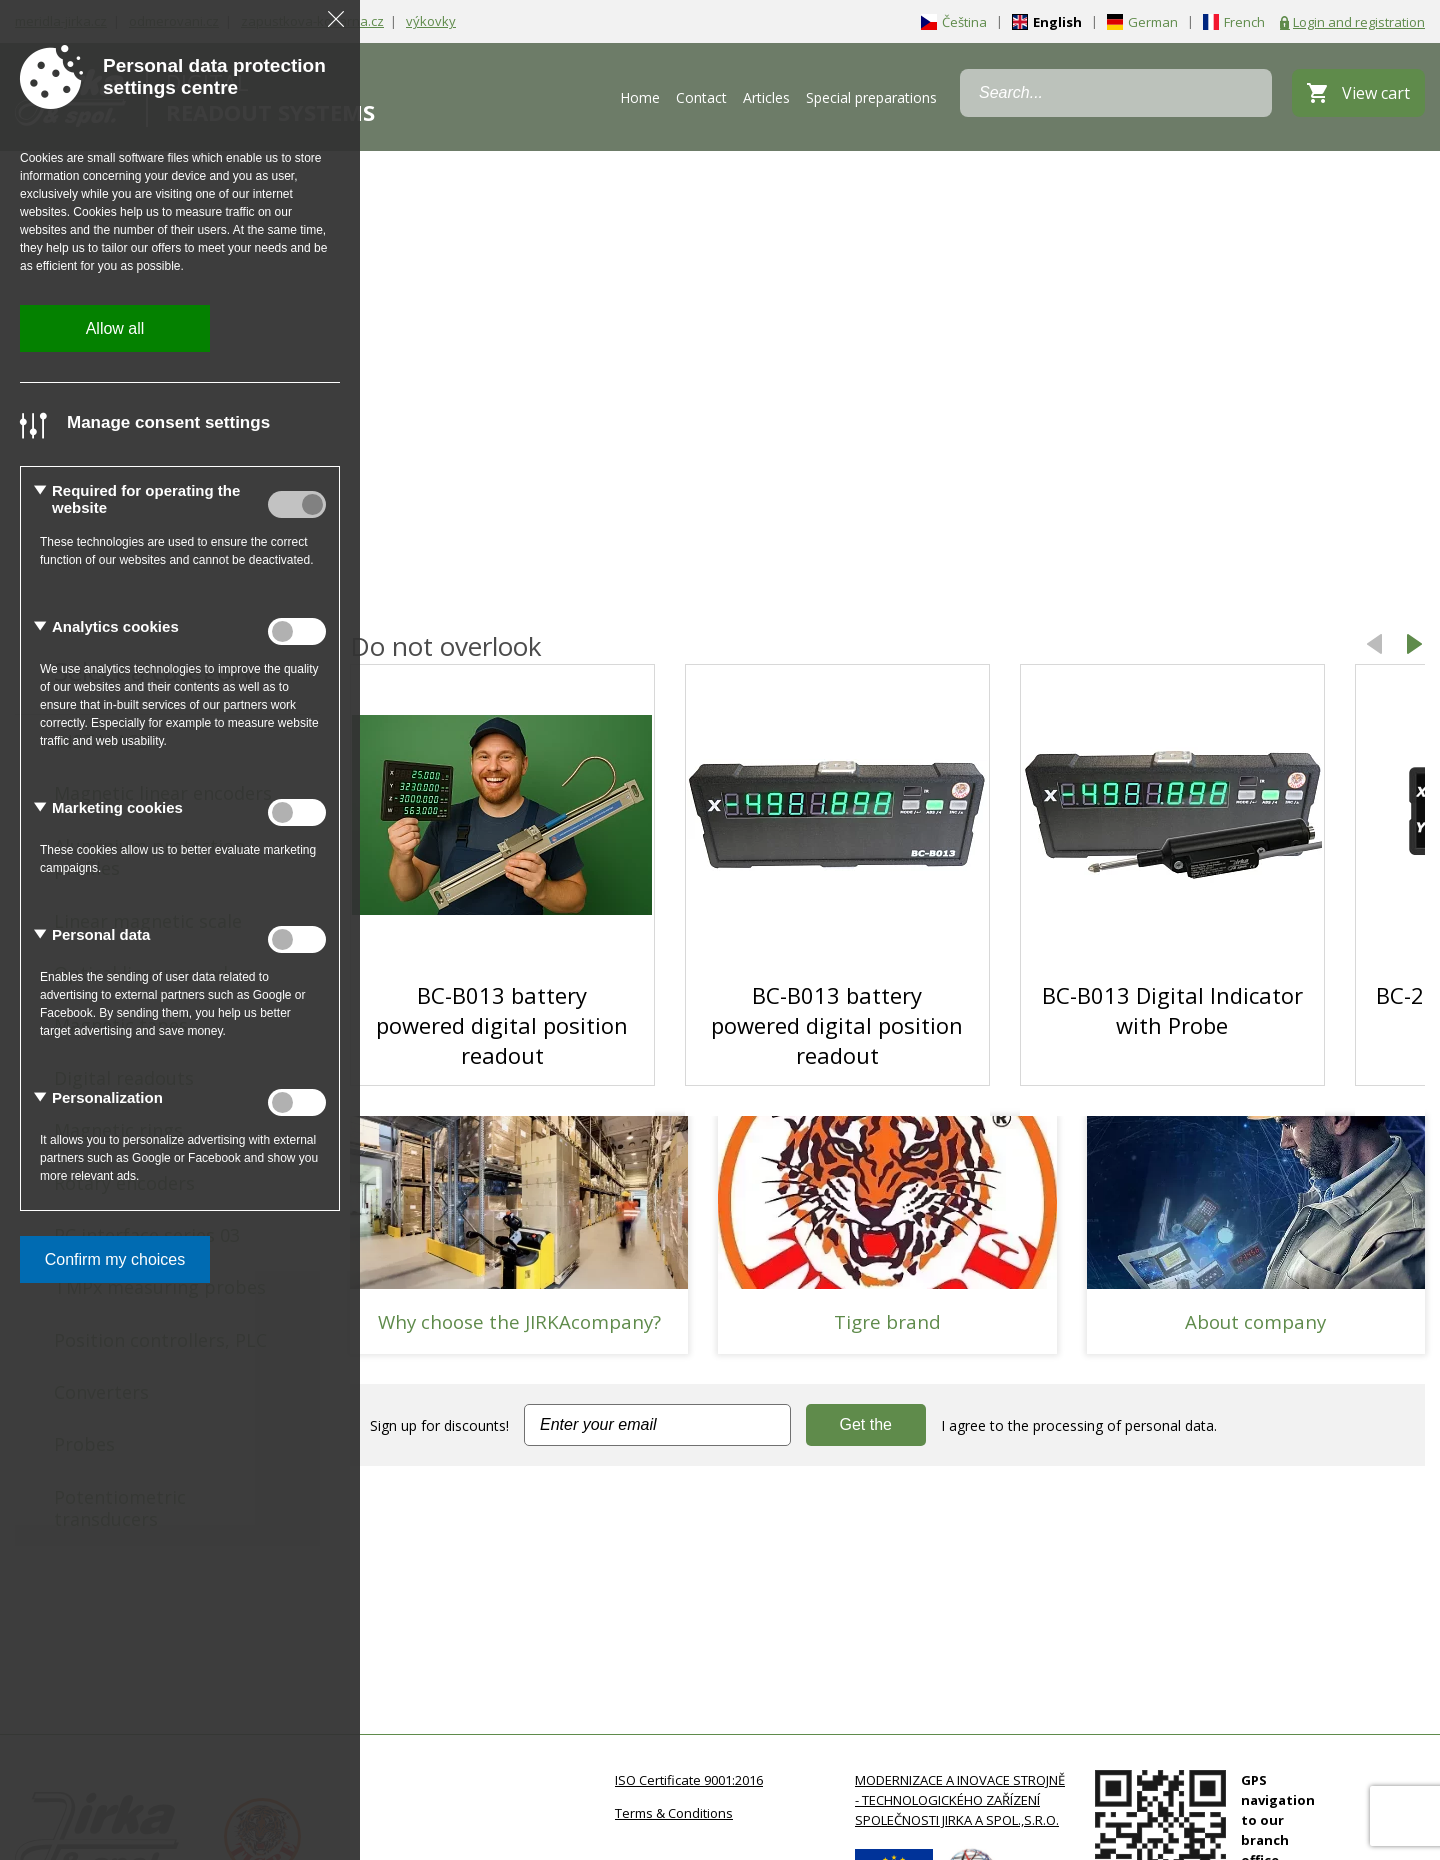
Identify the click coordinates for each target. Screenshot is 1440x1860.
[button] (1415, 646)
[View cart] (1358, 93)
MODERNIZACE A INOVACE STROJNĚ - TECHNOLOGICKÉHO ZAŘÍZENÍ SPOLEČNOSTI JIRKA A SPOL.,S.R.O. (960, 1800)
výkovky (431, 21)
